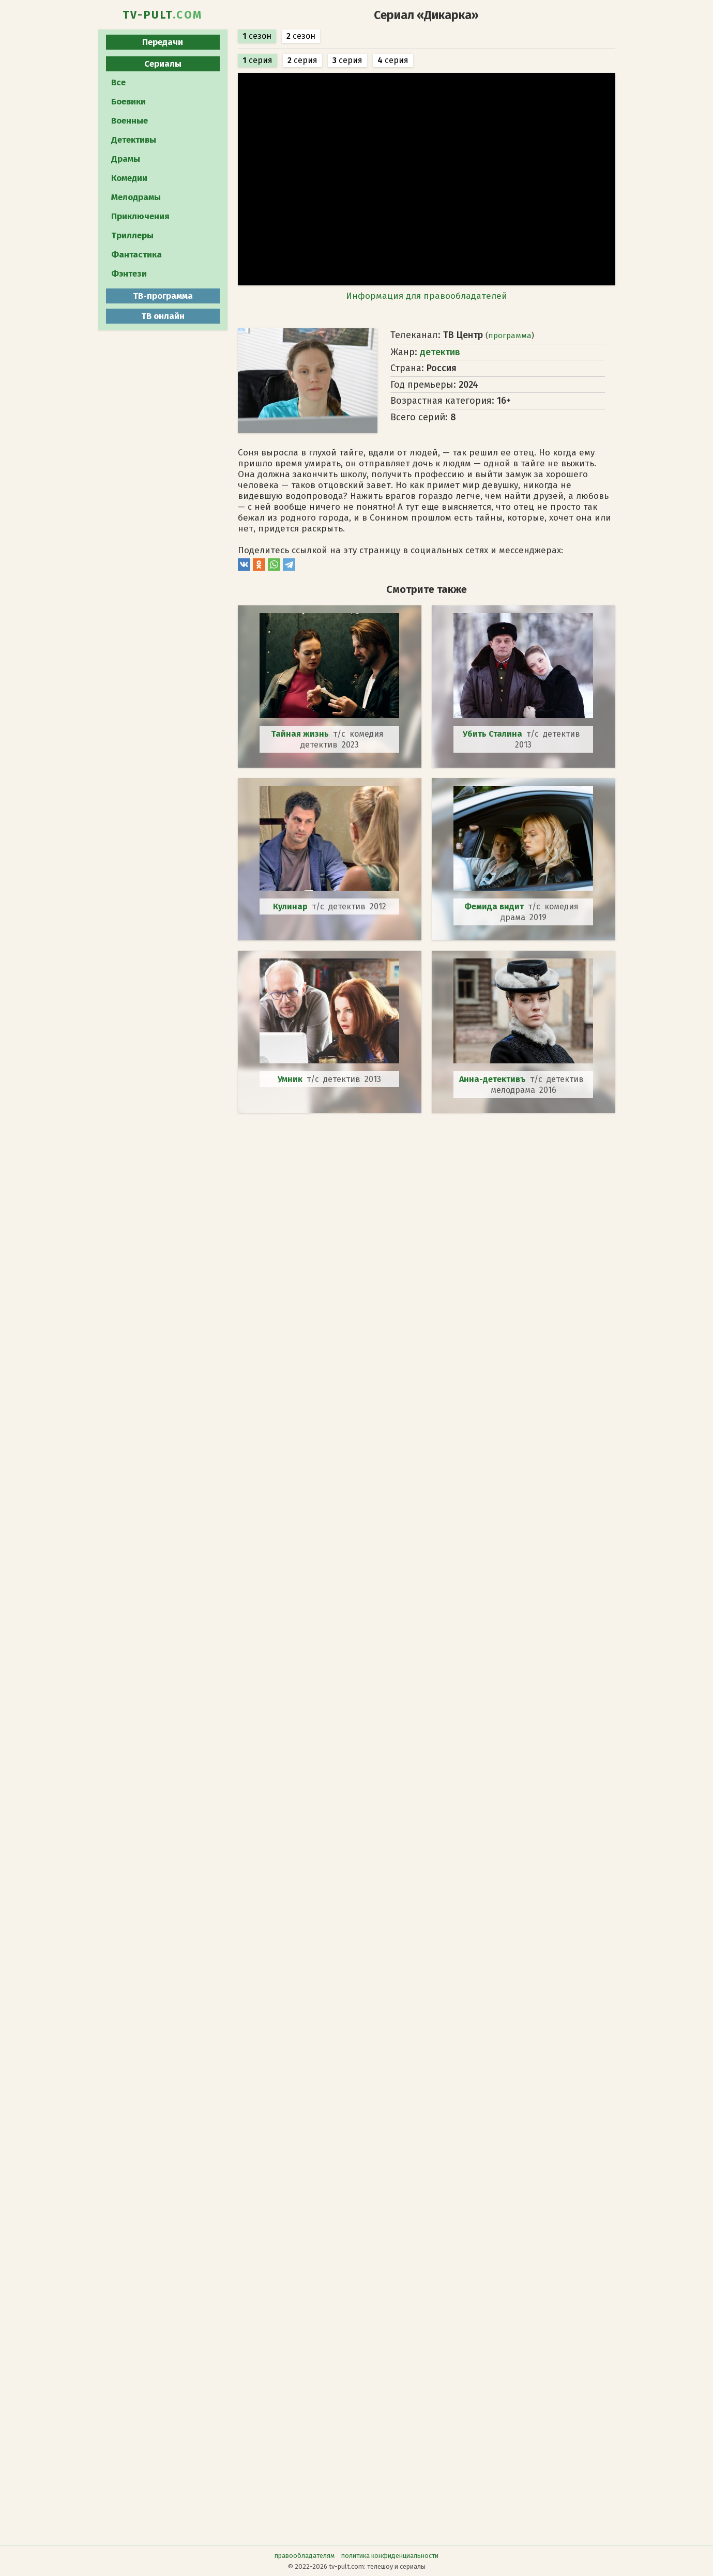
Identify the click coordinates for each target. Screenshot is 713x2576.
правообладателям (305, 2555)
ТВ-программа (163, 296)
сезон (256, 36)
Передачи (162, 42)
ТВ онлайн (163, 316)
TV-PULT (163, 15)
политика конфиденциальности (389, 2555)
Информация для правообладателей (426, 296)
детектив (440, 352)
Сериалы (162, 63)
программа (510, 335)
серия (257, 60)
